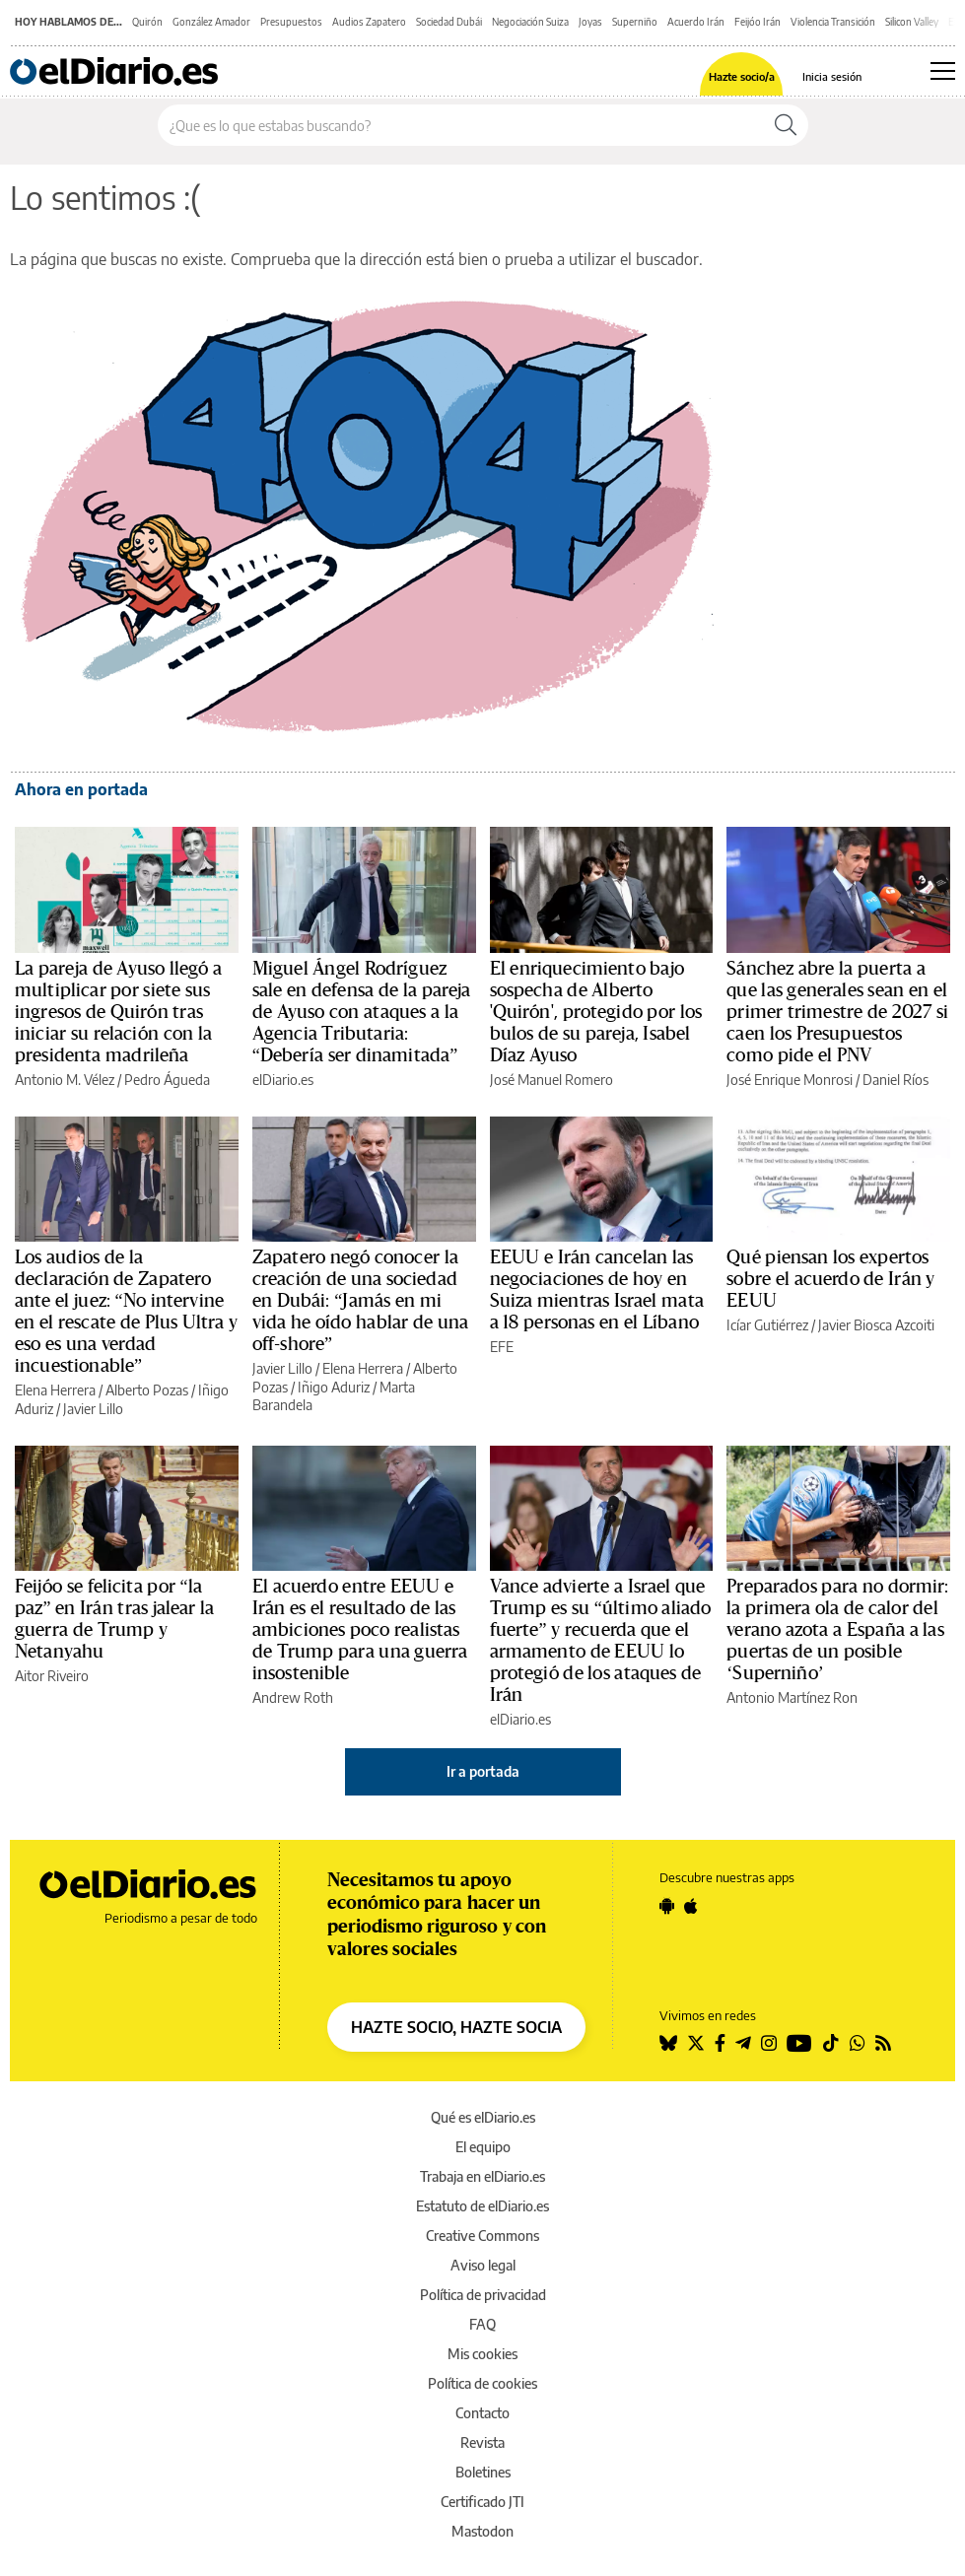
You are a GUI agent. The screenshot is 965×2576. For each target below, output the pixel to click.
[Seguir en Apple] (691, 1906)
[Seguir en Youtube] (799, 2043)
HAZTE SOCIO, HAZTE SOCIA (456, 2027)
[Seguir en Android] (666, 1906)
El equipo (483, 2146)
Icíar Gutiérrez (767, 1325)
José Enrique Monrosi (789, 1079)
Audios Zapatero (369, 22)
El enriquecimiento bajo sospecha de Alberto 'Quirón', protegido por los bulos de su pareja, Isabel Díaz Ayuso (596, 1012)
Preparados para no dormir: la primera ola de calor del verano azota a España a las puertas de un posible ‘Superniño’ (837, 1630)
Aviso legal (483, 2265)
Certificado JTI (482, 2501)
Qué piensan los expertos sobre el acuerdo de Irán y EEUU (830, 1279)
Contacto (482, 2413)
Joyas (590, 22)
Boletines (483, 2472)
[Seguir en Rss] (883, 2043)
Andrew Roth (292, 1697)
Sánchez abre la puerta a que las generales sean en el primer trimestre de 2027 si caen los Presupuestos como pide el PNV (837, 1012)
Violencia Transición (833, 22)
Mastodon (482, 2531)
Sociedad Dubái (449, 22)
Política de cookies (482, 2383)
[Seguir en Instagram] (769, 2043)
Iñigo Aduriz (334, 1387)
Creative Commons (482, 2235)
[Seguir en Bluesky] (668, 2043)
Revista (482, 2442)
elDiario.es (282, 1079)
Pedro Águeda (167, 1079)
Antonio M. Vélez (64, 1079)
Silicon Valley (911, 22)
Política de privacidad (483, 2294)
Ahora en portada (81, 789)
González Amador (211, 22)
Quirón (147, 22)
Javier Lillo (93, 1408)
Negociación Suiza (530, 22)
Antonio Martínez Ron (792, 1697)
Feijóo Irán (757, 22)
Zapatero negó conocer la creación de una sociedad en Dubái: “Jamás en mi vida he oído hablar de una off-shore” (360, 1301)
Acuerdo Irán (695, 22)
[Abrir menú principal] (943, 71)
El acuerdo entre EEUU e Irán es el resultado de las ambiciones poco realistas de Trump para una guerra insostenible (360, 1630)
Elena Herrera (55, 1390)
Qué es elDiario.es (483, 2117)
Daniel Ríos (895, 1079)
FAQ (482, 2324)
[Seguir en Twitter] (696, 2043)
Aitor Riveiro (52, 1675)
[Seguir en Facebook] (720, 2043)
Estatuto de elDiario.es (482, 2206)
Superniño (634, 22)
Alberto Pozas (146, 1390)
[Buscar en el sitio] (461, 125)
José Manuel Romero (551, 1079)
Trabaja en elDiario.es (482, 2176)
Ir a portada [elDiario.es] (483, 1771)
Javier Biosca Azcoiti (876, 1325)
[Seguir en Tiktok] (831, 2043)
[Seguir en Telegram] (743, 2043)
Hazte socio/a (742, 76)
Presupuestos (291, 22)
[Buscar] (785, 125)
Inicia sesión (832, 76)
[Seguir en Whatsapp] (857, 2043)
